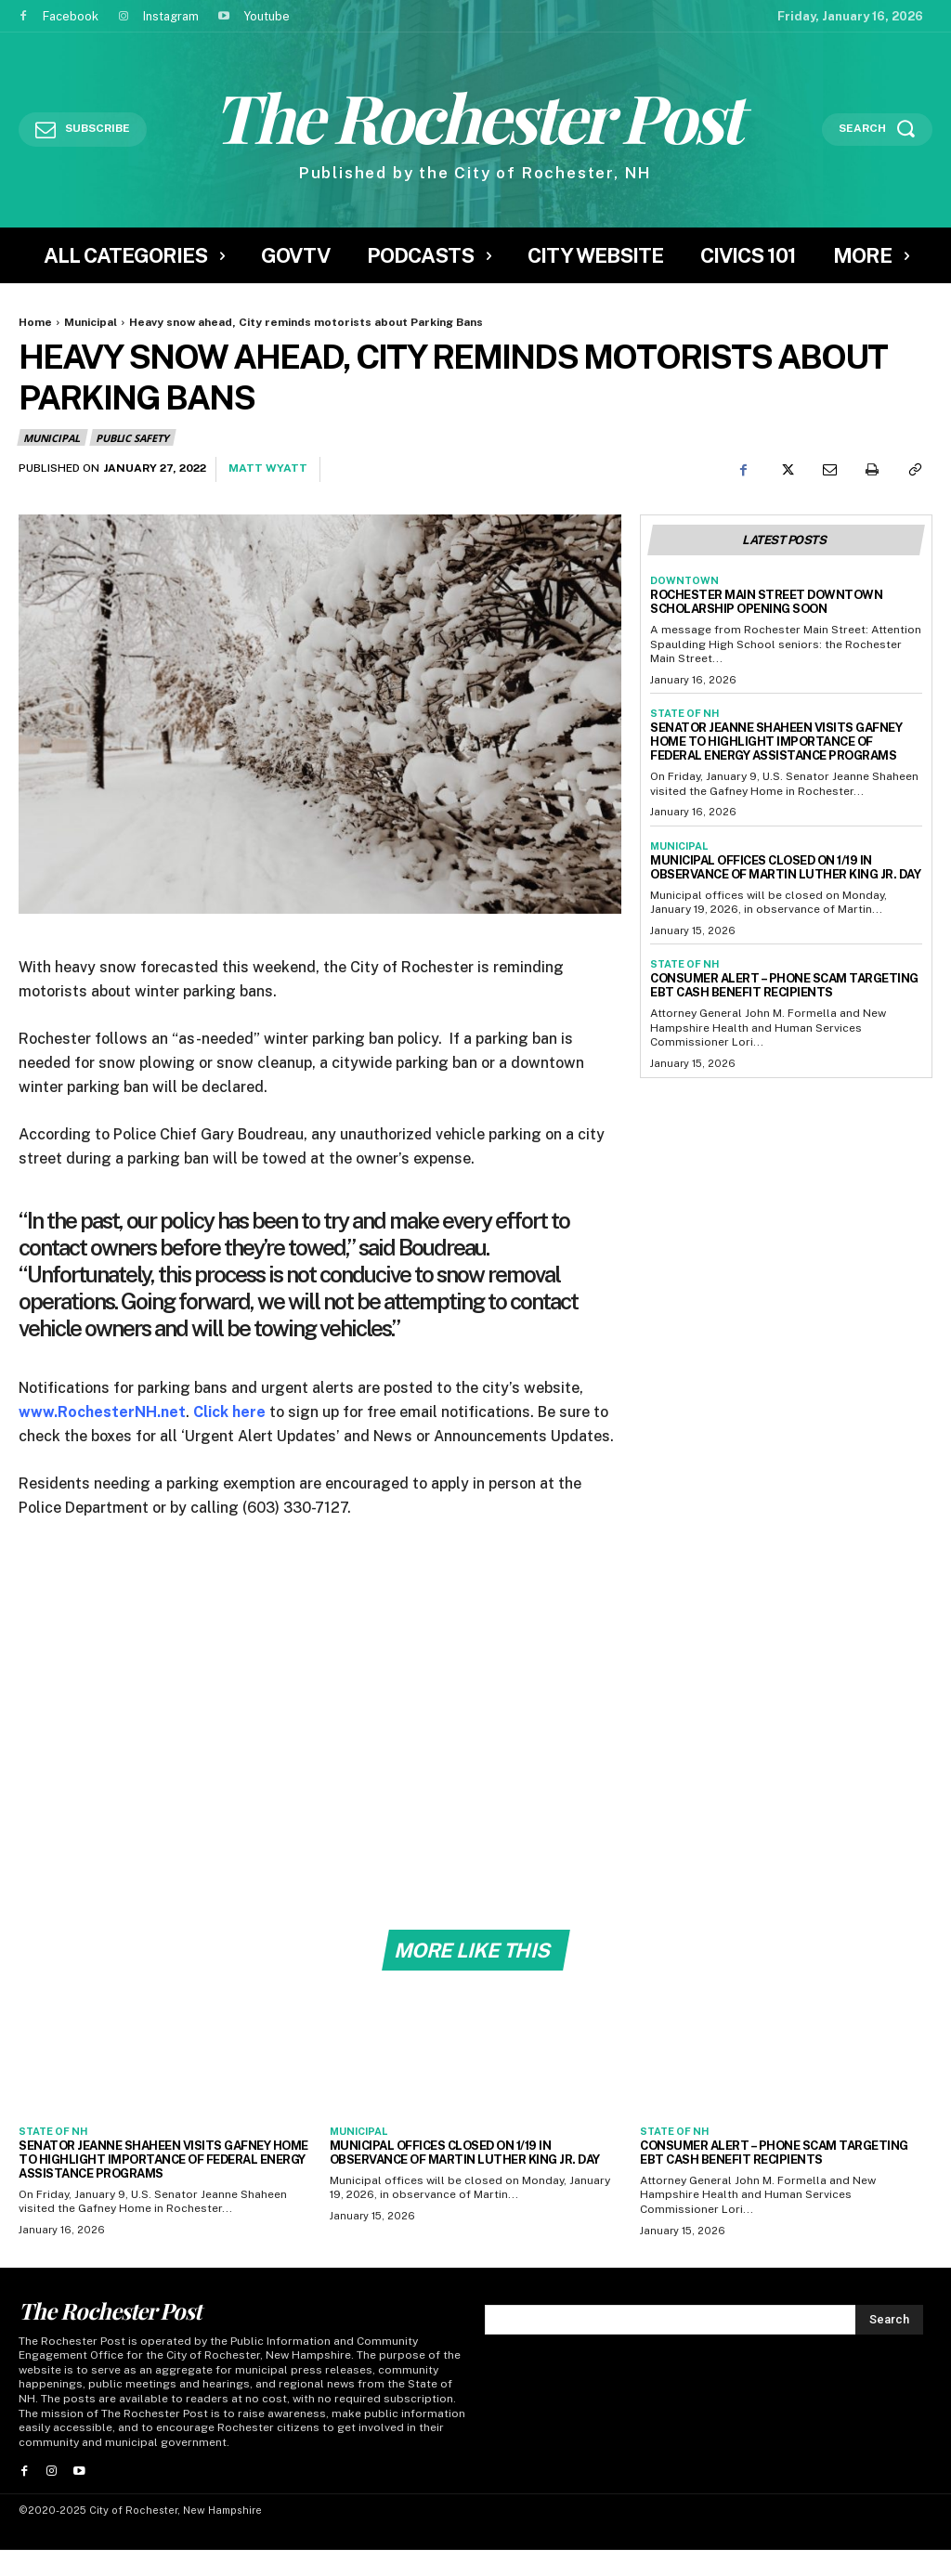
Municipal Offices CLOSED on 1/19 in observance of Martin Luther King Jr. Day (785, 867)
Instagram (171, 16)
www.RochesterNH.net (102, 1412)
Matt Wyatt (267, 468)
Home (35, 322)
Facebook (70, 16)
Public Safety (133, 437)
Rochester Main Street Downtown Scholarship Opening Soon (766, 602)
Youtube (266, 16)
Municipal (90, 322)
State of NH (684, 713)
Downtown (684, 580)
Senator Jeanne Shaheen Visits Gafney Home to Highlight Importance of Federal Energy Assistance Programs (776, 741)
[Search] (889, 2322)
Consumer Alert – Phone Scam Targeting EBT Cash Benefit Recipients (784, 985)
